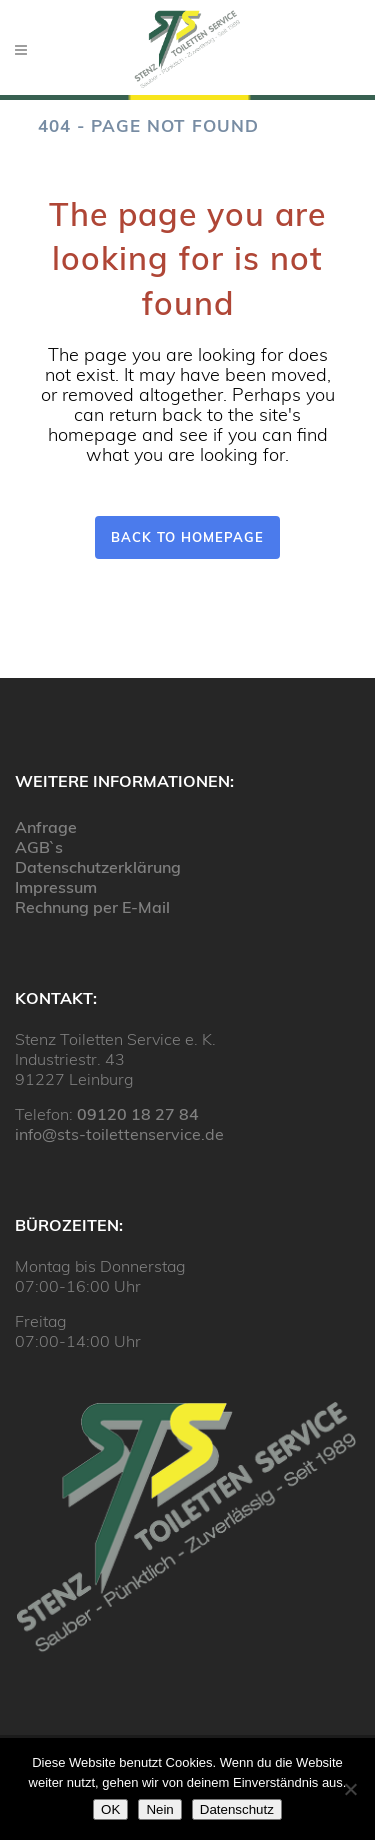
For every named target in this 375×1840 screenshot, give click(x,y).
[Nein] (350, 1789)
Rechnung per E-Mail (92, 907)
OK (110, 1809)
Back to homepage (187, 537)
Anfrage (46, 827)
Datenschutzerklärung (98, 867)
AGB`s (39, 847)
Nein (159, 1809)
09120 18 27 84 (138, 1114)
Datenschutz (237, 1809)
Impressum (56, 887)
